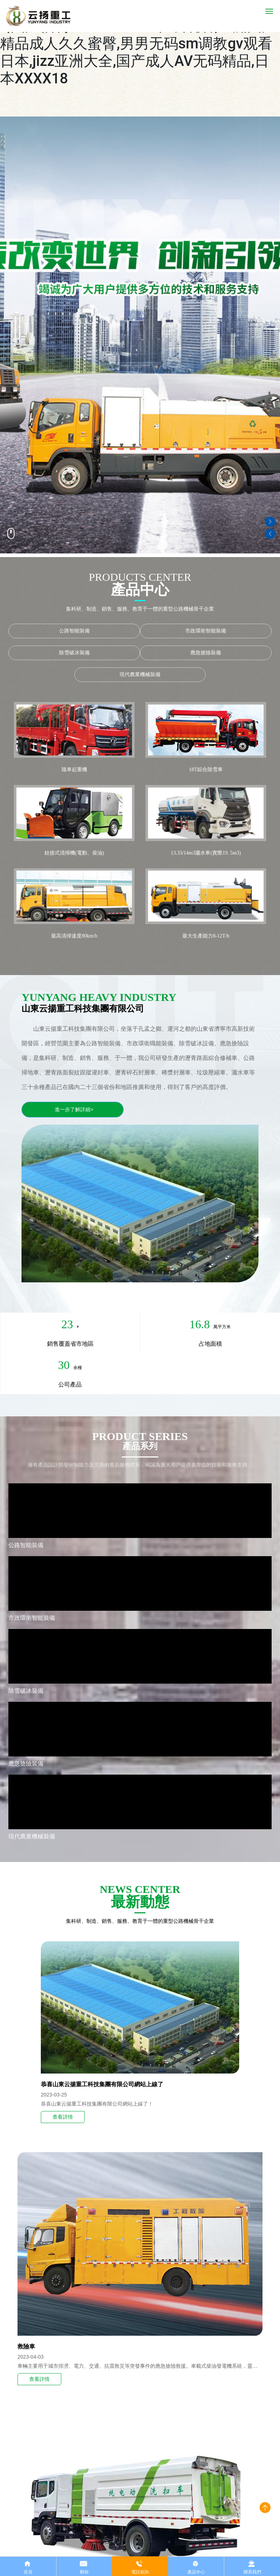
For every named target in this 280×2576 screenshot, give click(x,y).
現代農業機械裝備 (140, 674)
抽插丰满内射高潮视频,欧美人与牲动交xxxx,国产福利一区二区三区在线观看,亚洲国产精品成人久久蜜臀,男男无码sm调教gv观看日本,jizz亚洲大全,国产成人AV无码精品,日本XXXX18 (138, 43)
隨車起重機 (74, 769)
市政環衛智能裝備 (205, 631)
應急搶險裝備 (205, 652)
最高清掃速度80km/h (74, 936)
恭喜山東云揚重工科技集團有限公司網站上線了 (102, 2084)
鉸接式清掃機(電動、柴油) (74, 853)
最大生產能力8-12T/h (205, 936)
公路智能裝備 (74, 631)
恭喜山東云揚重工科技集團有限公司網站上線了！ (97, 2104)
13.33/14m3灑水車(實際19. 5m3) (206, 853)
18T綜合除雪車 (206, 769)
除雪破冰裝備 (74, 652)
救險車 (26, 2346)
